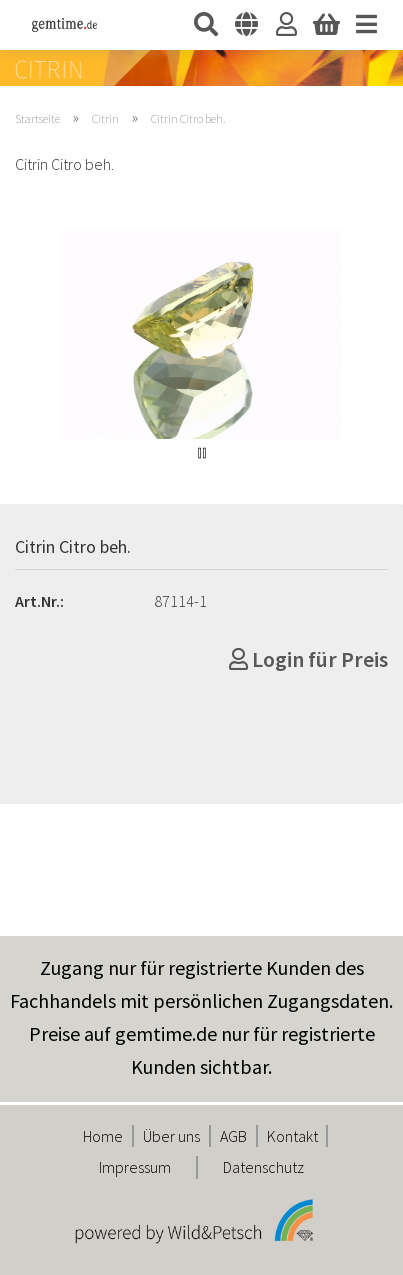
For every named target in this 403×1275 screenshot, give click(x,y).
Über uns (171, 1136)
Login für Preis (308, 659)
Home (103, 1136)
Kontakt (292, 1136)
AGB (233, 1136)
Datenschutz (263, 1167)
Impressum (135, 1167)
